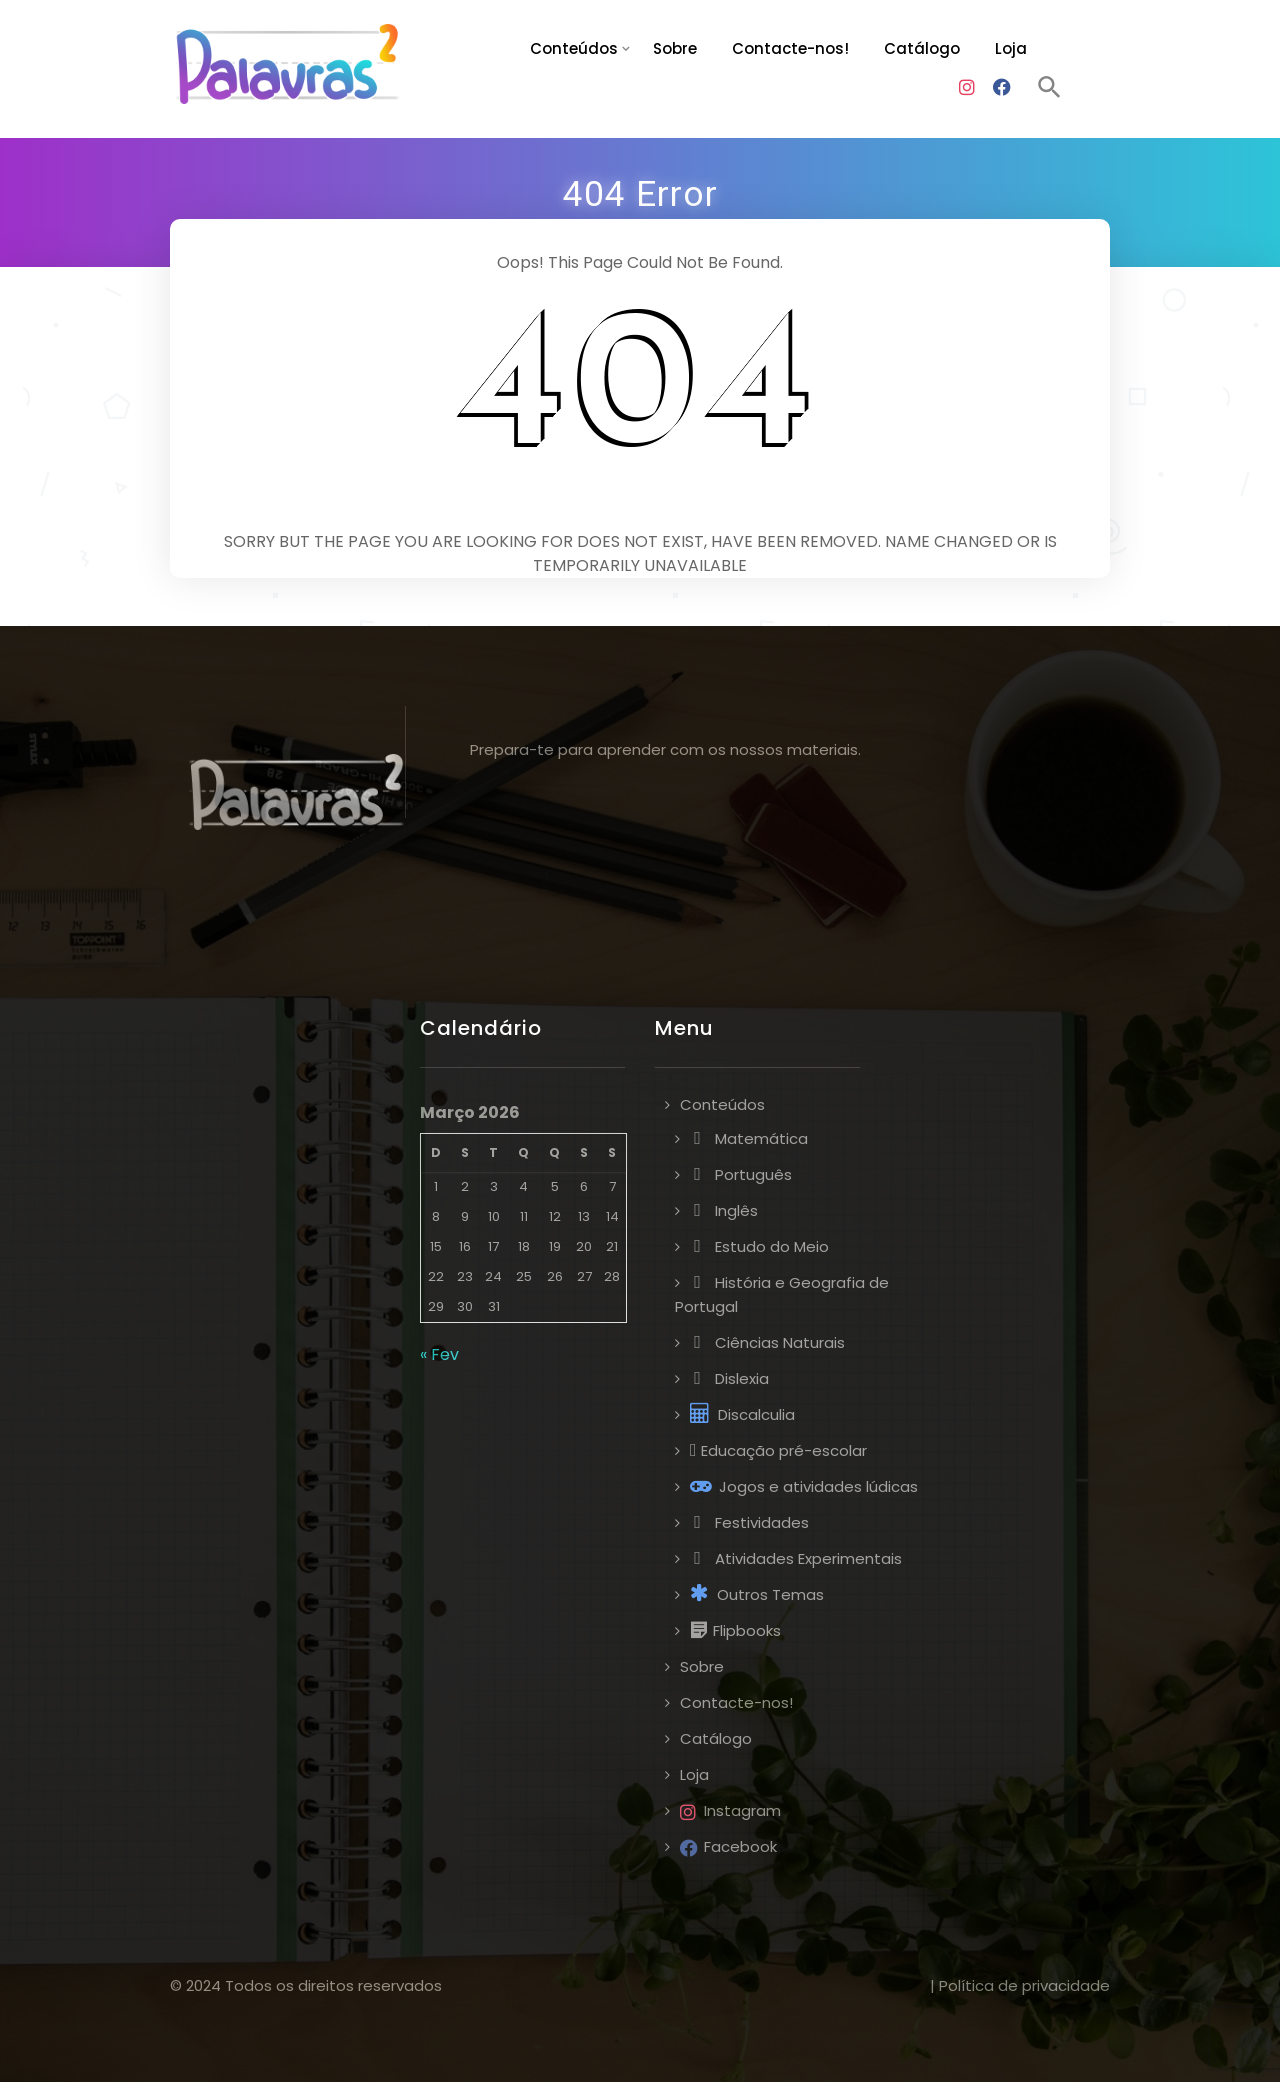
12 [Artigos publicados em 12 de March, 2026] (555, 1216)
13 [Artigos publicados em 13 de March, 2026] (584, 1216)
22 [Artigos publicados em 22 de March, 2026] (436, 1276)
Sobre (675, 48)
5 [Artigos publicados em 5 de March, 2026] (555, 1186)
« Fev (439, 1354)
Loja (1011, 48)
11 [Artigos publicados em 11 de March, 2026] (524, 1216)
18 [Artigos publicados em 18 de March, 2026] (524, 1246)
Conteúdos (574, 48)
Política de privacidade (1024, 1985)
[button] (1049, 89)
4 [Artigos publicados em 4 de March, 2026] (523, 1186)
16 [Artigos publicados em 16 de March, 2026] (465, 1246)
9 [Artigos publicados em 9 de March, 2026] (465, 1216)
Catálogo (922, 48)
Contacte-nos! (790, 48)
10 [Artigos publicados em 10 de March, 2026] (494, 1216)
